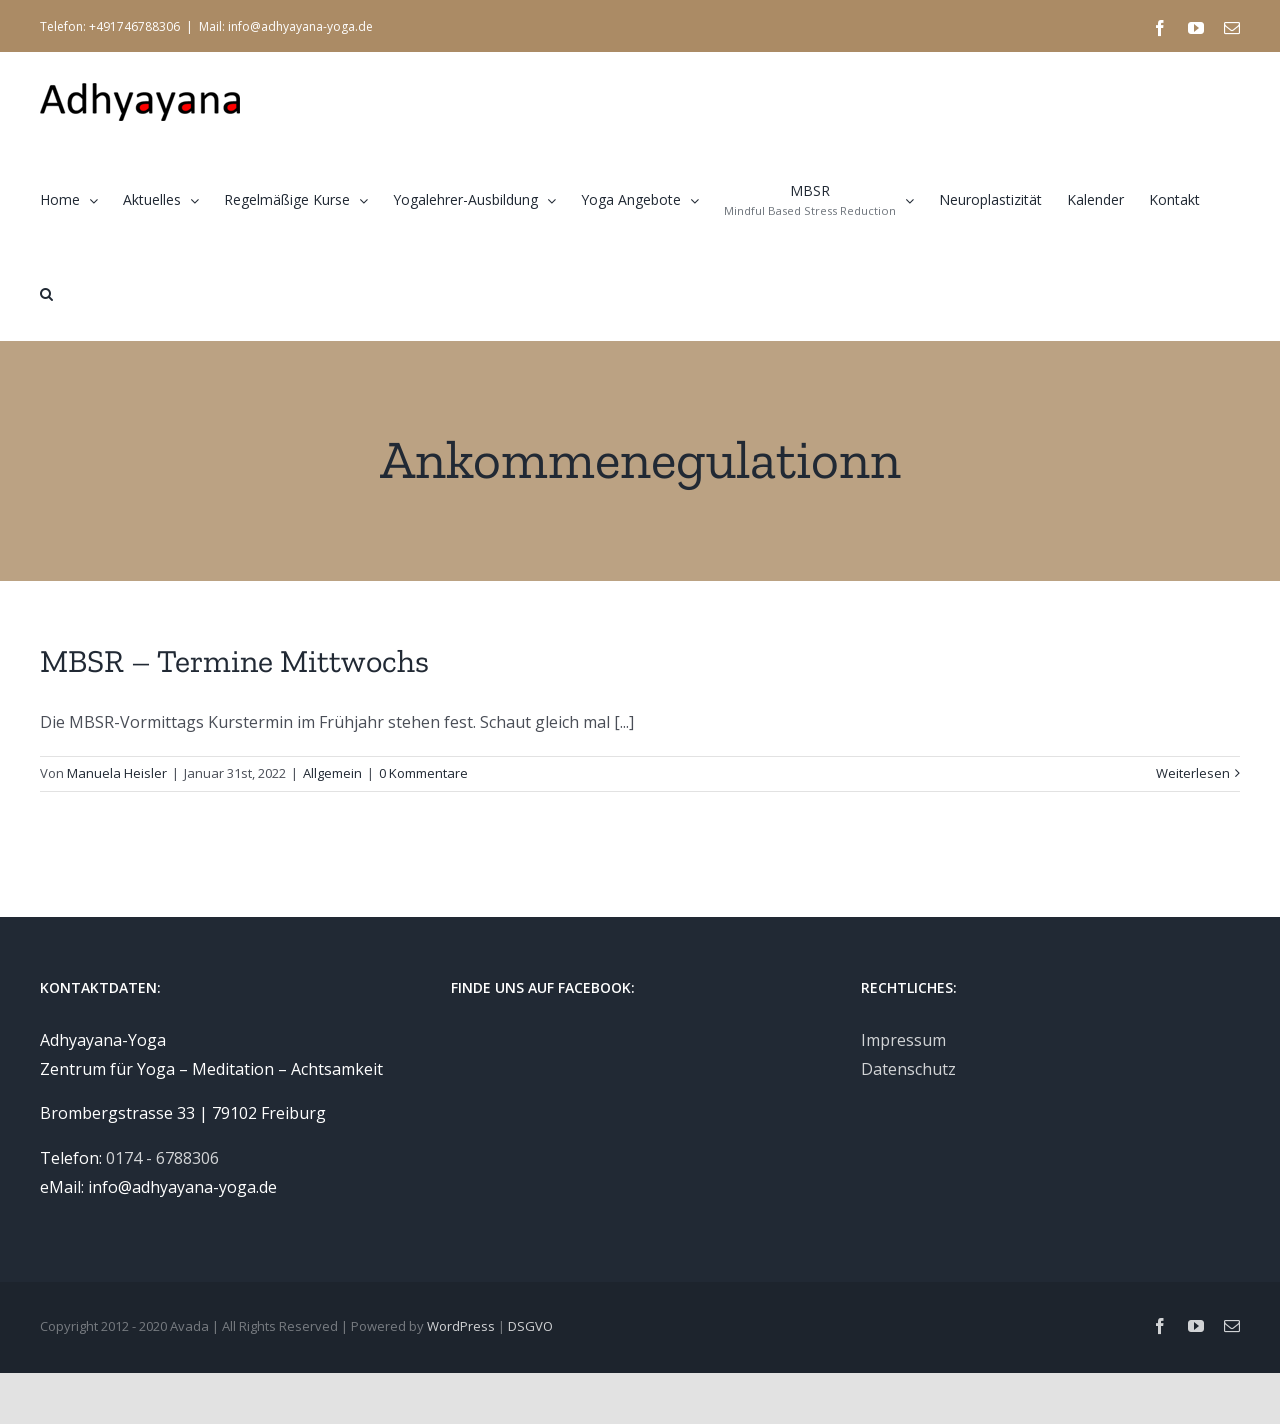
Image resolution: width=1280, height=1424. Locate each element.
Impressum (903, 1040)
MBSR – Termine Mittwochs (234, 661)
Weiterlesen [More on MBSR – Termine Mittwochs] (1193, 773)
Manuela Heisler (117, 773)
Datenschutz (908, 1069)
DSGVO (530, 1326)
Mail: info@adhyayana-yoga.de (286, 26)
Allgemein (332, 773)
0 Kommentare (423, 773)
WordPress (461, 1326)
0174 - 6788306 (162, 1158)
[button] (46, 293)
